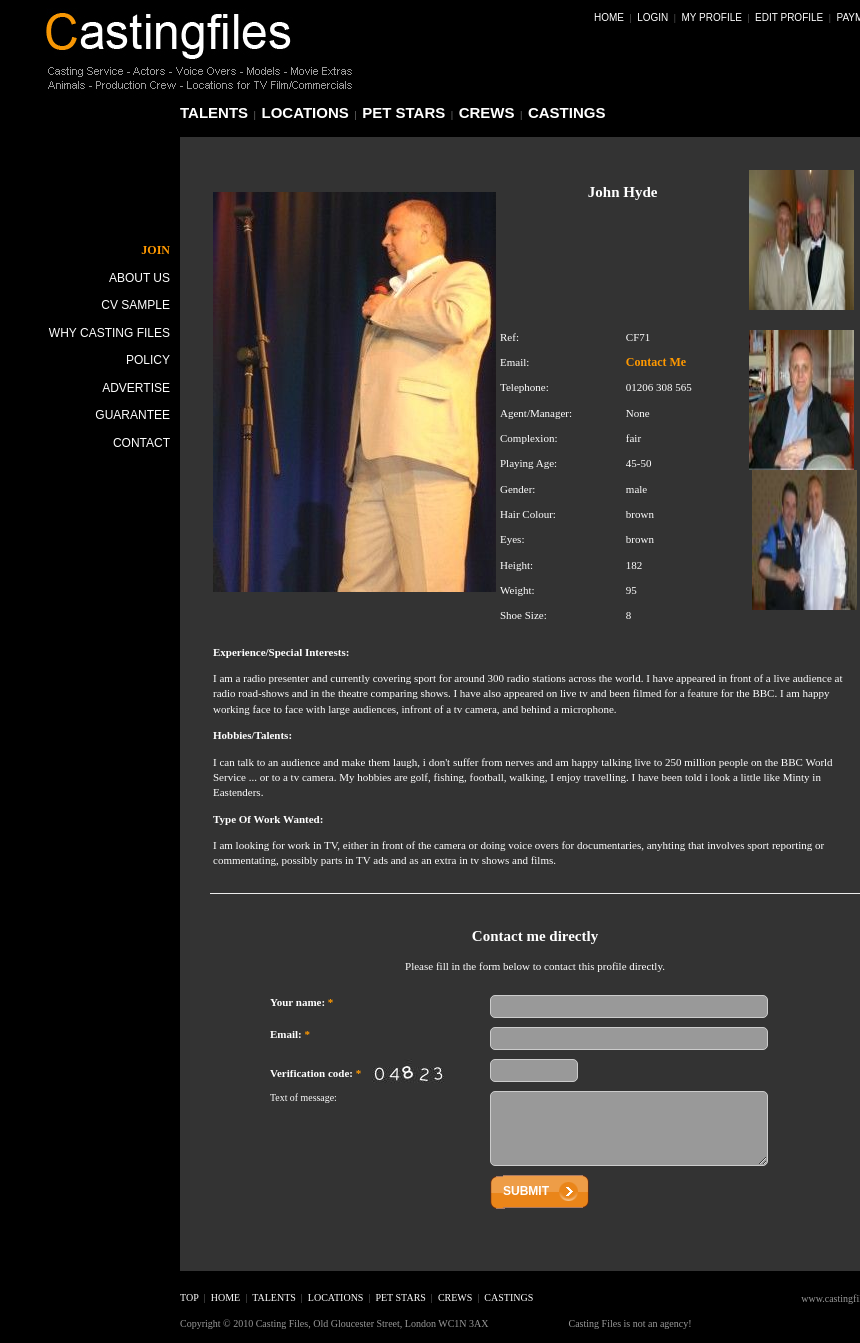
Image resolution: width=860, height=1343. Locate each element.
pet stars (403, 112)
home (225, 1297)
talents (214, 112)
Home (609, 17)
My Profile (712, 17)
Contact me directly (535, 936)
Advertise (136, 388)
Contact (141, 443)
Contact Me (656, 362)
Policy (148, 360)
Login (652, 17)
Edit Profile (789, 17)
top (189, 1297)
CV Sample (135, 305)
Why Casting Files (109, 333)
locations (305, 112)
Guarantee (132, 415)
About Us (139, 278)
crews (487, 112)
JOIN (155, 250)
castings (567, 112)
